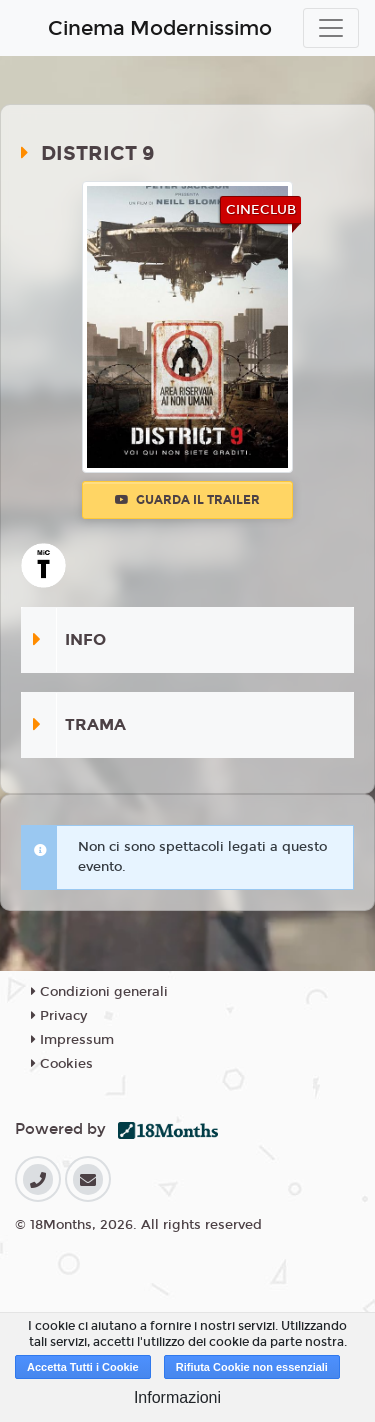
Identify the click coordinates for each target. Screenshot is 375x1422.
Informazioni (177, 1397)
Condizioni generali (99, 992)
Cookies (62, 1064)
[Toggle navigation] (331, 28)
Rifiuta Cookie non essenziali (252, 1367)
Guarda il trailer (187, 500)
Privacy (59, 1016)
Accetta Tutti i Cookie (83, 1367)
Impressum (72, 1040)
